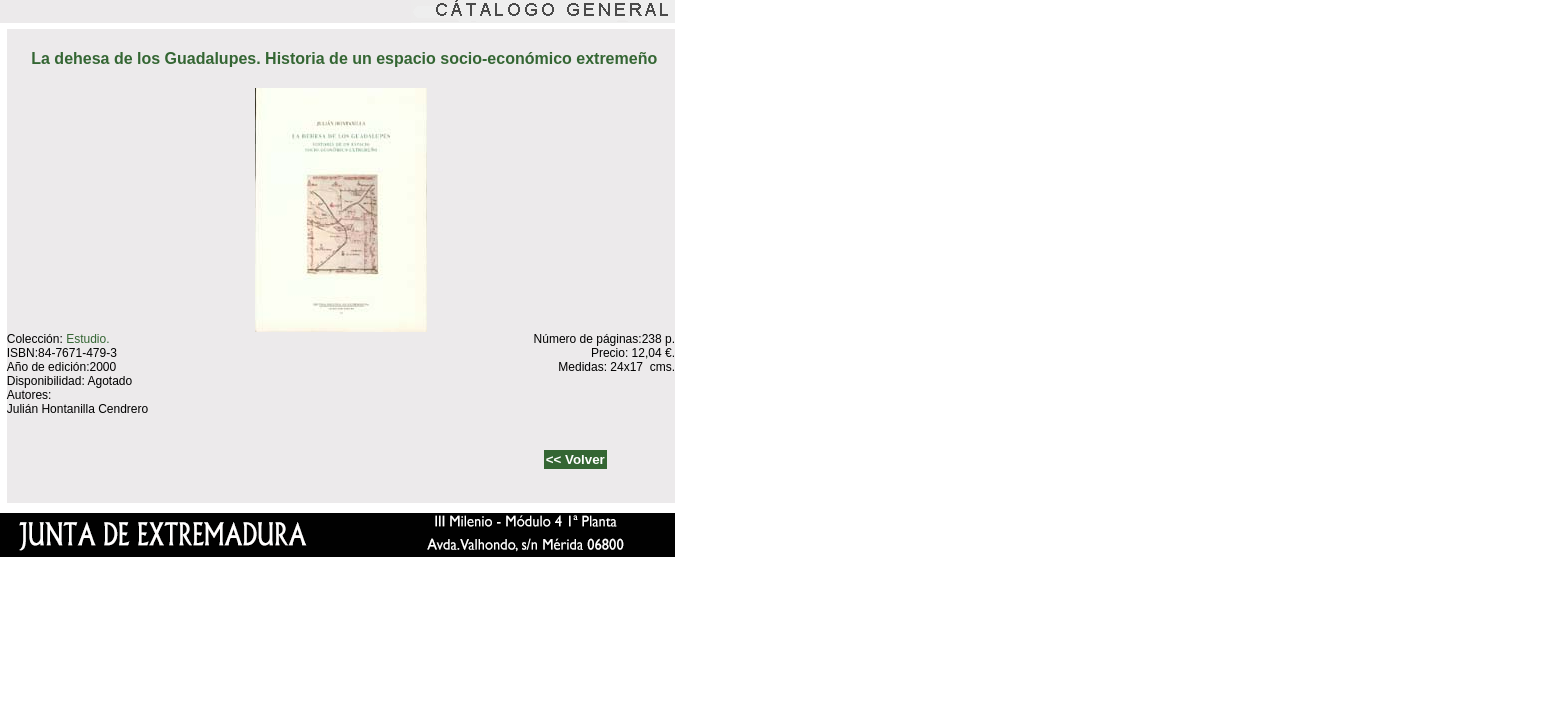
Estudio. (87, 339)
